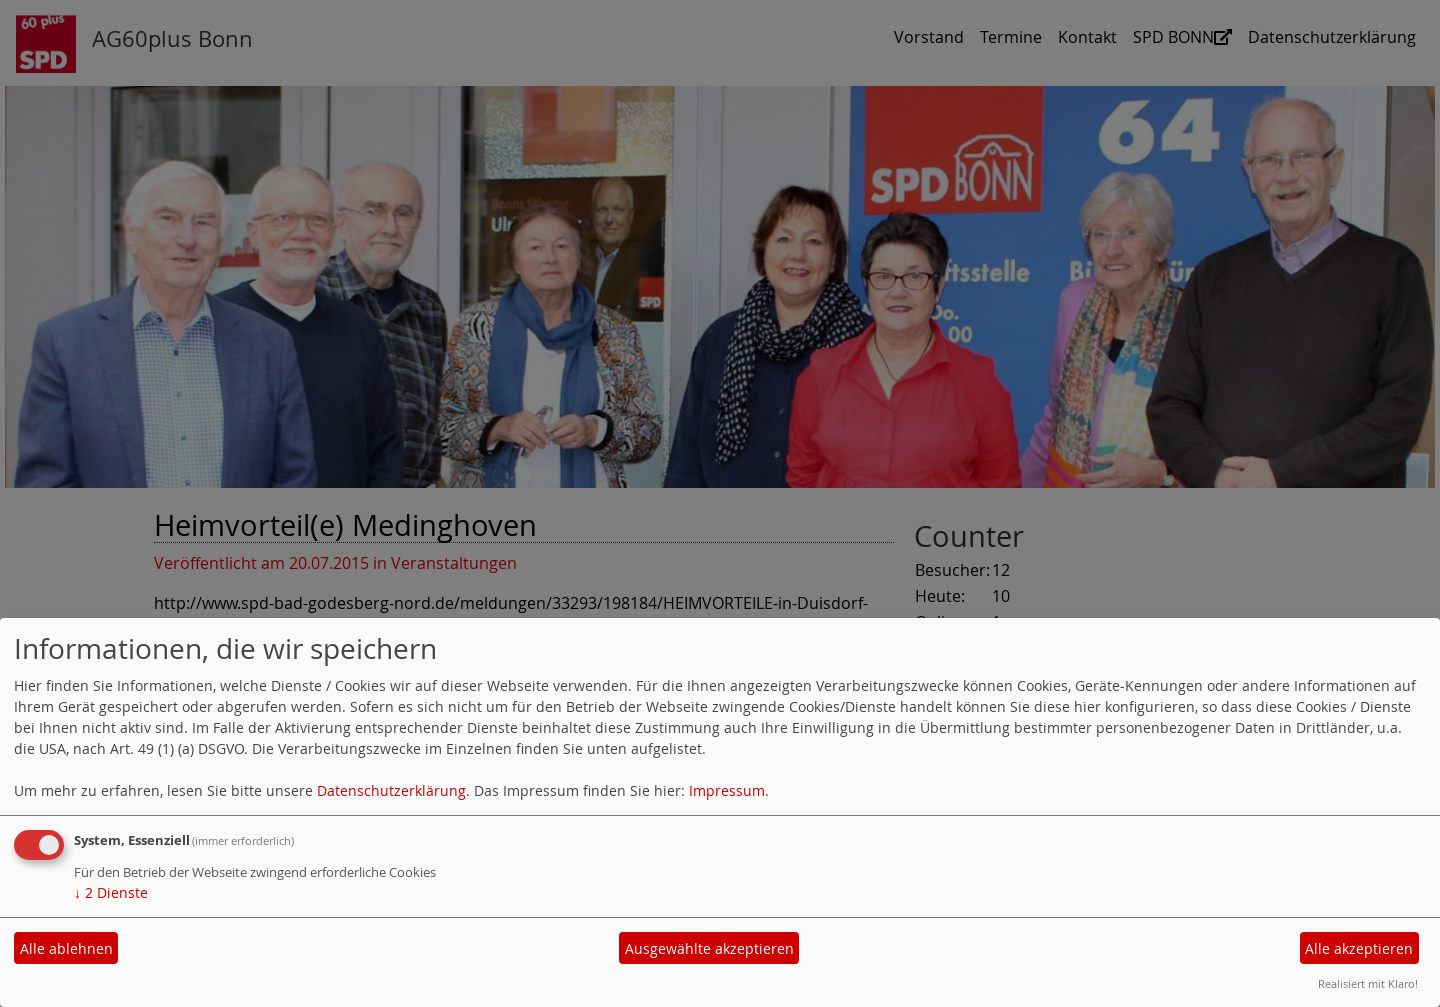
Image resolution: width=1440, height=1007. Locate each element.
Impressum (727, 790)
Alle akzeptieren (1359, 948)
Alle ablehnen (66, 948)
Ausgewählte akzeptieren (709, 948)
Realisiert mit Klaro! (1368, 983)
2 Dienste (111, 892)
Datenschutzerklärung (391, 790)
